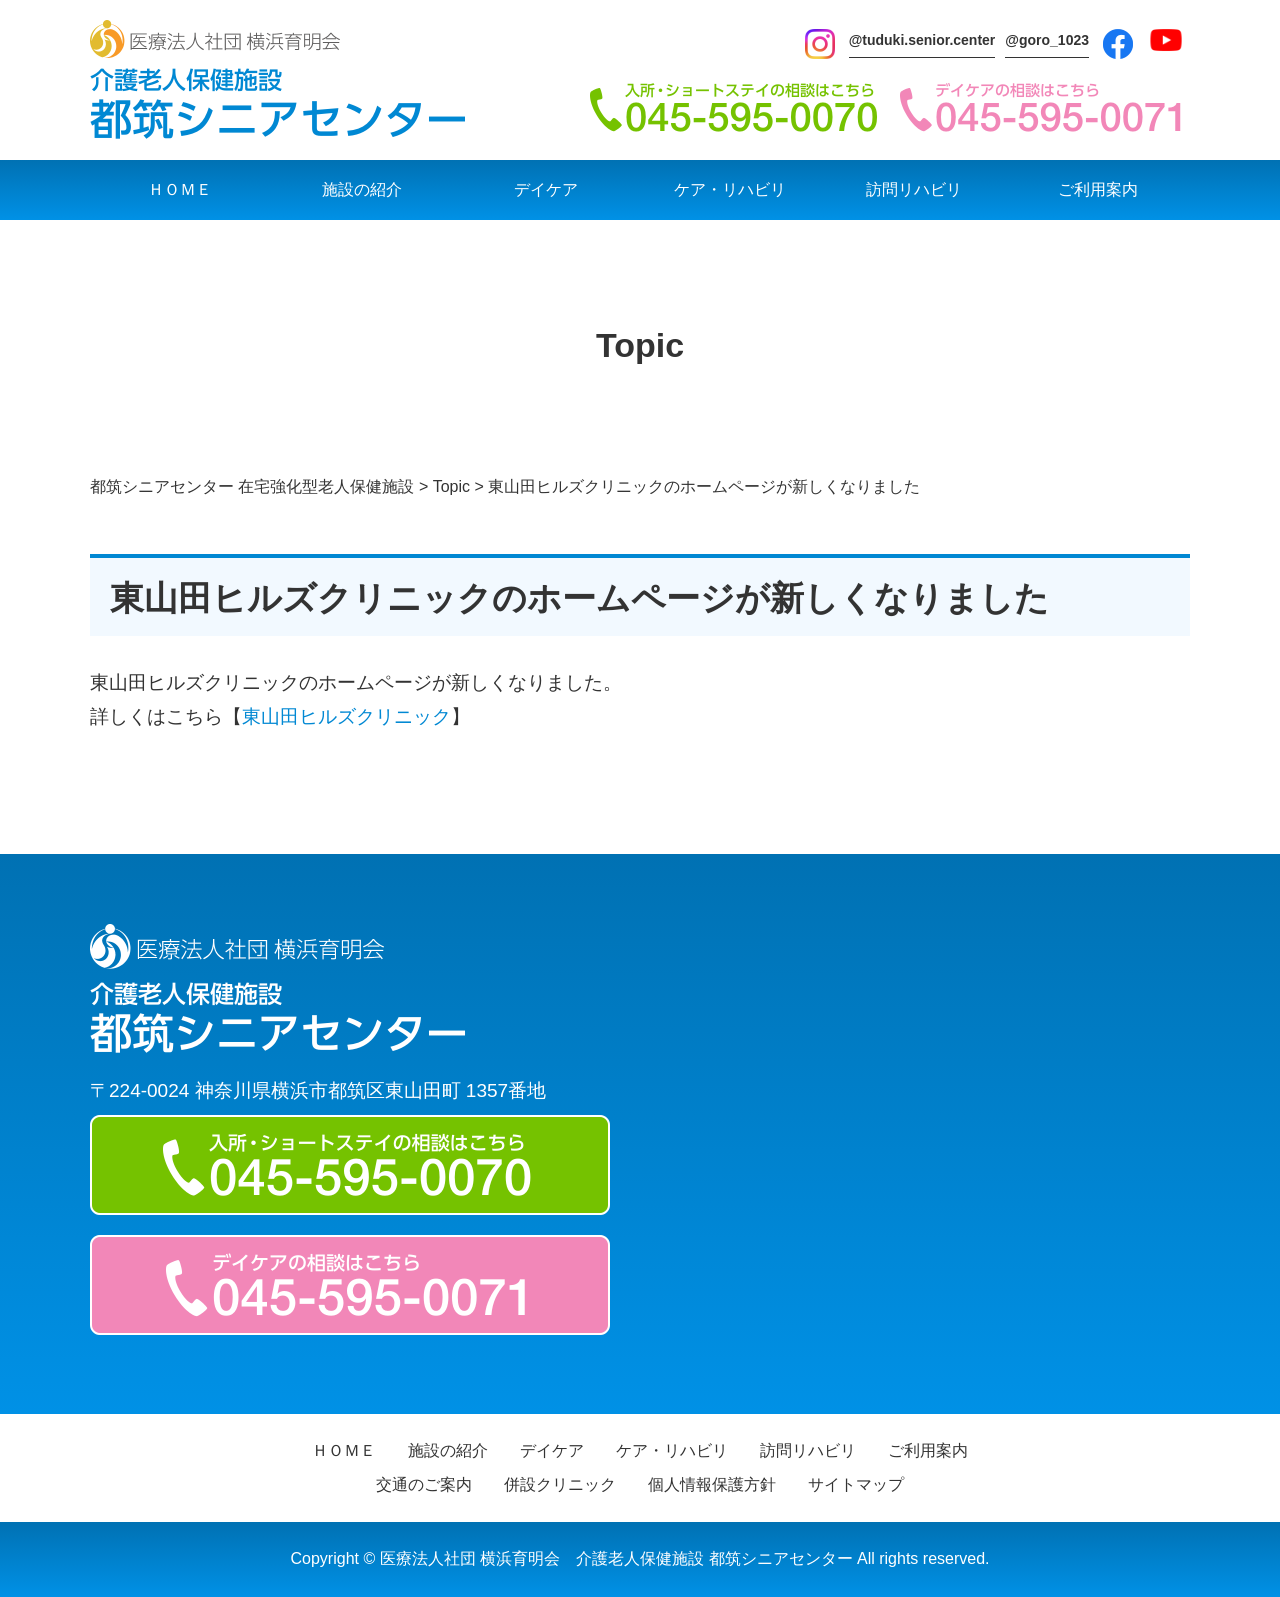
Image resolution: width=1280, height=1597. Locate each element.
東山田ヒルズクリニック (346, 716)
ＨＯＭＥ (180, 189)
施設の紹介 (362, 189)
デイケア (546, 189)
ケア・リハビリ (730, 189)
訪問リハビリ (914, 189)
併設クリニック (560, 1484)
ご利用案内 (1098, 189)
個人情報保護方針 (712, 1484)
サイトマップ (856, 1484)
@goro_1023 (1047, 40)
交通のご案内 (424, 1484)
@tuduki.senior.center (922, 40)
